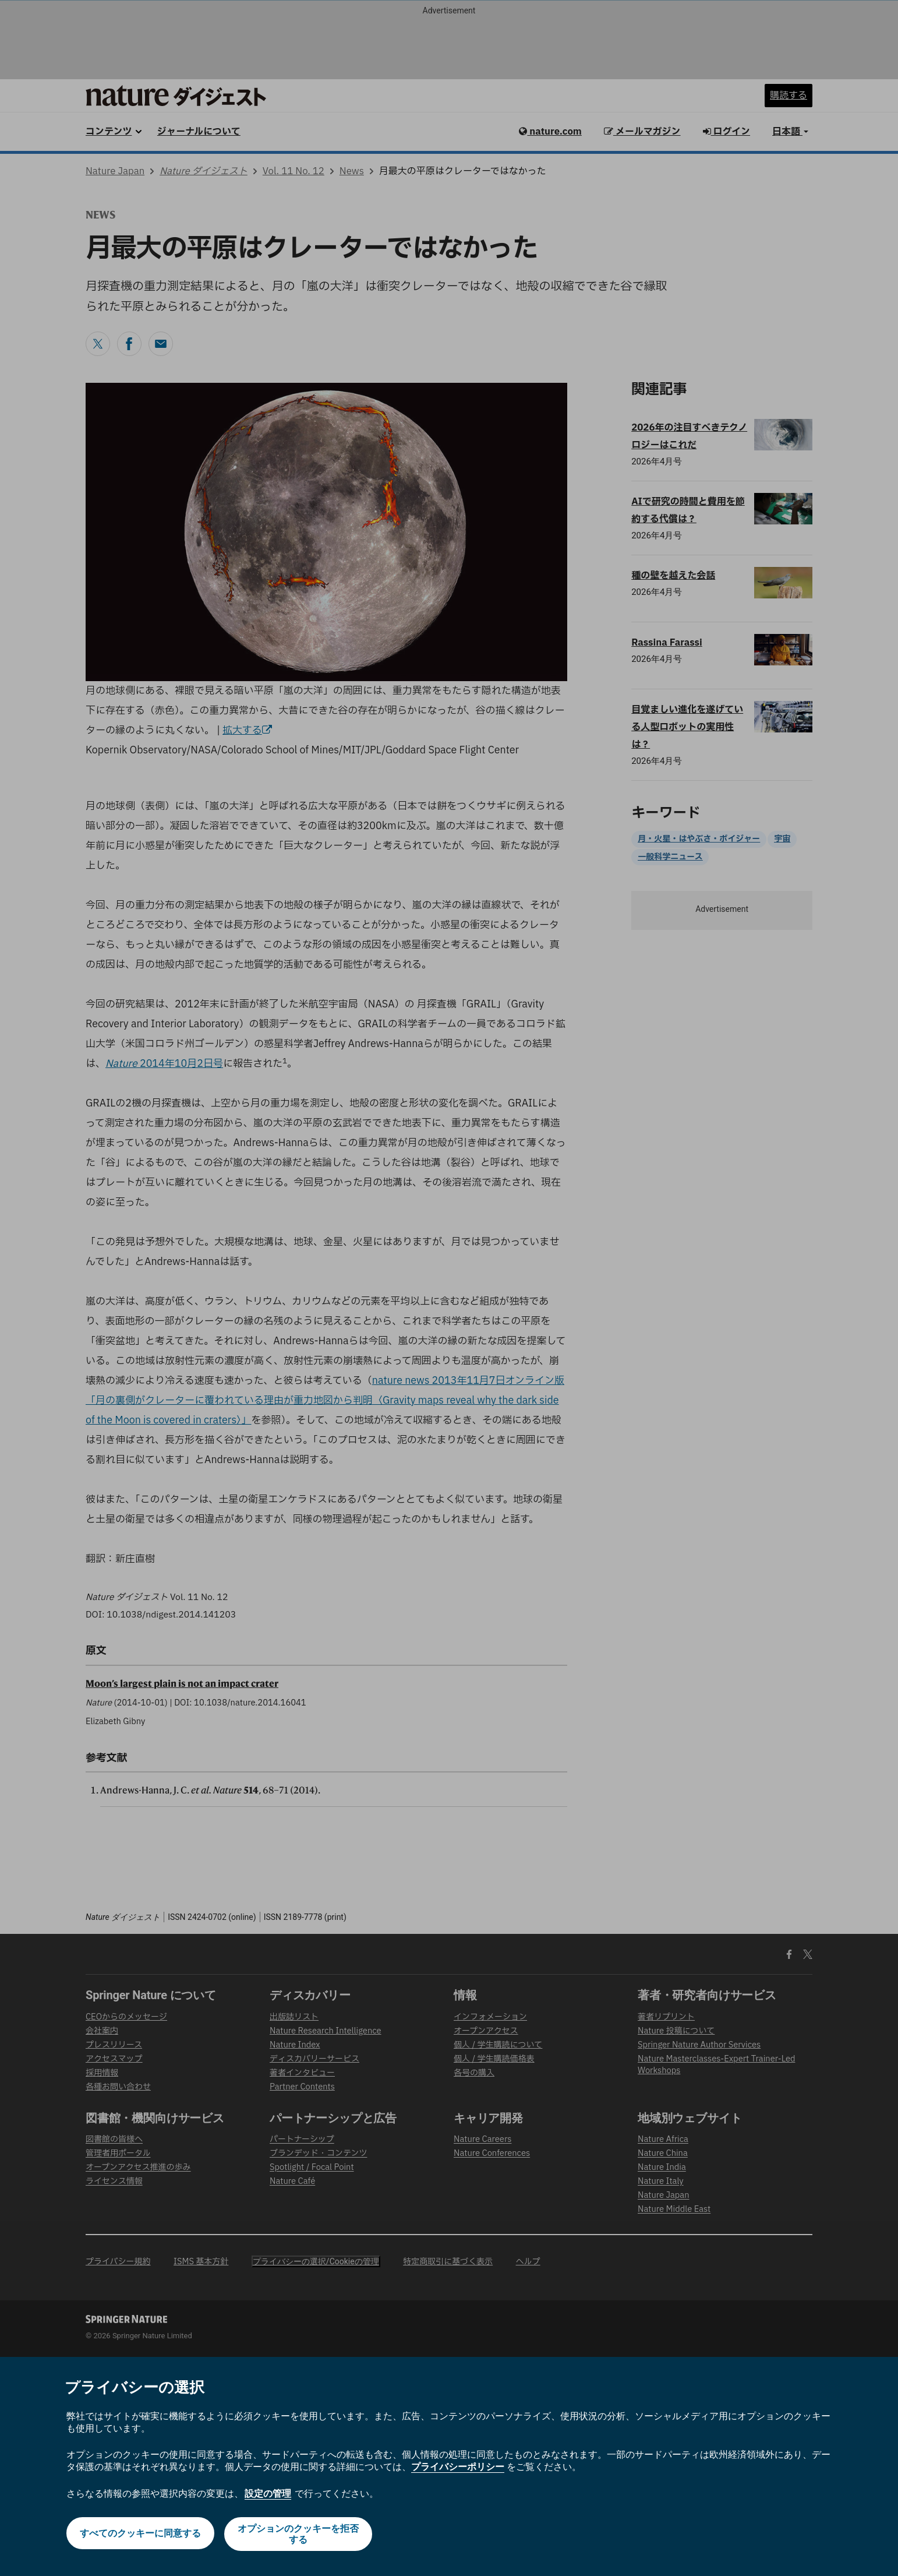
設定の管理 (268, 2493)
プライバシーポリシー (457, 2466)
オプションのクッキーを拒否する (299, 2534)
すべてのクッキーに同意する (139, 2533)
